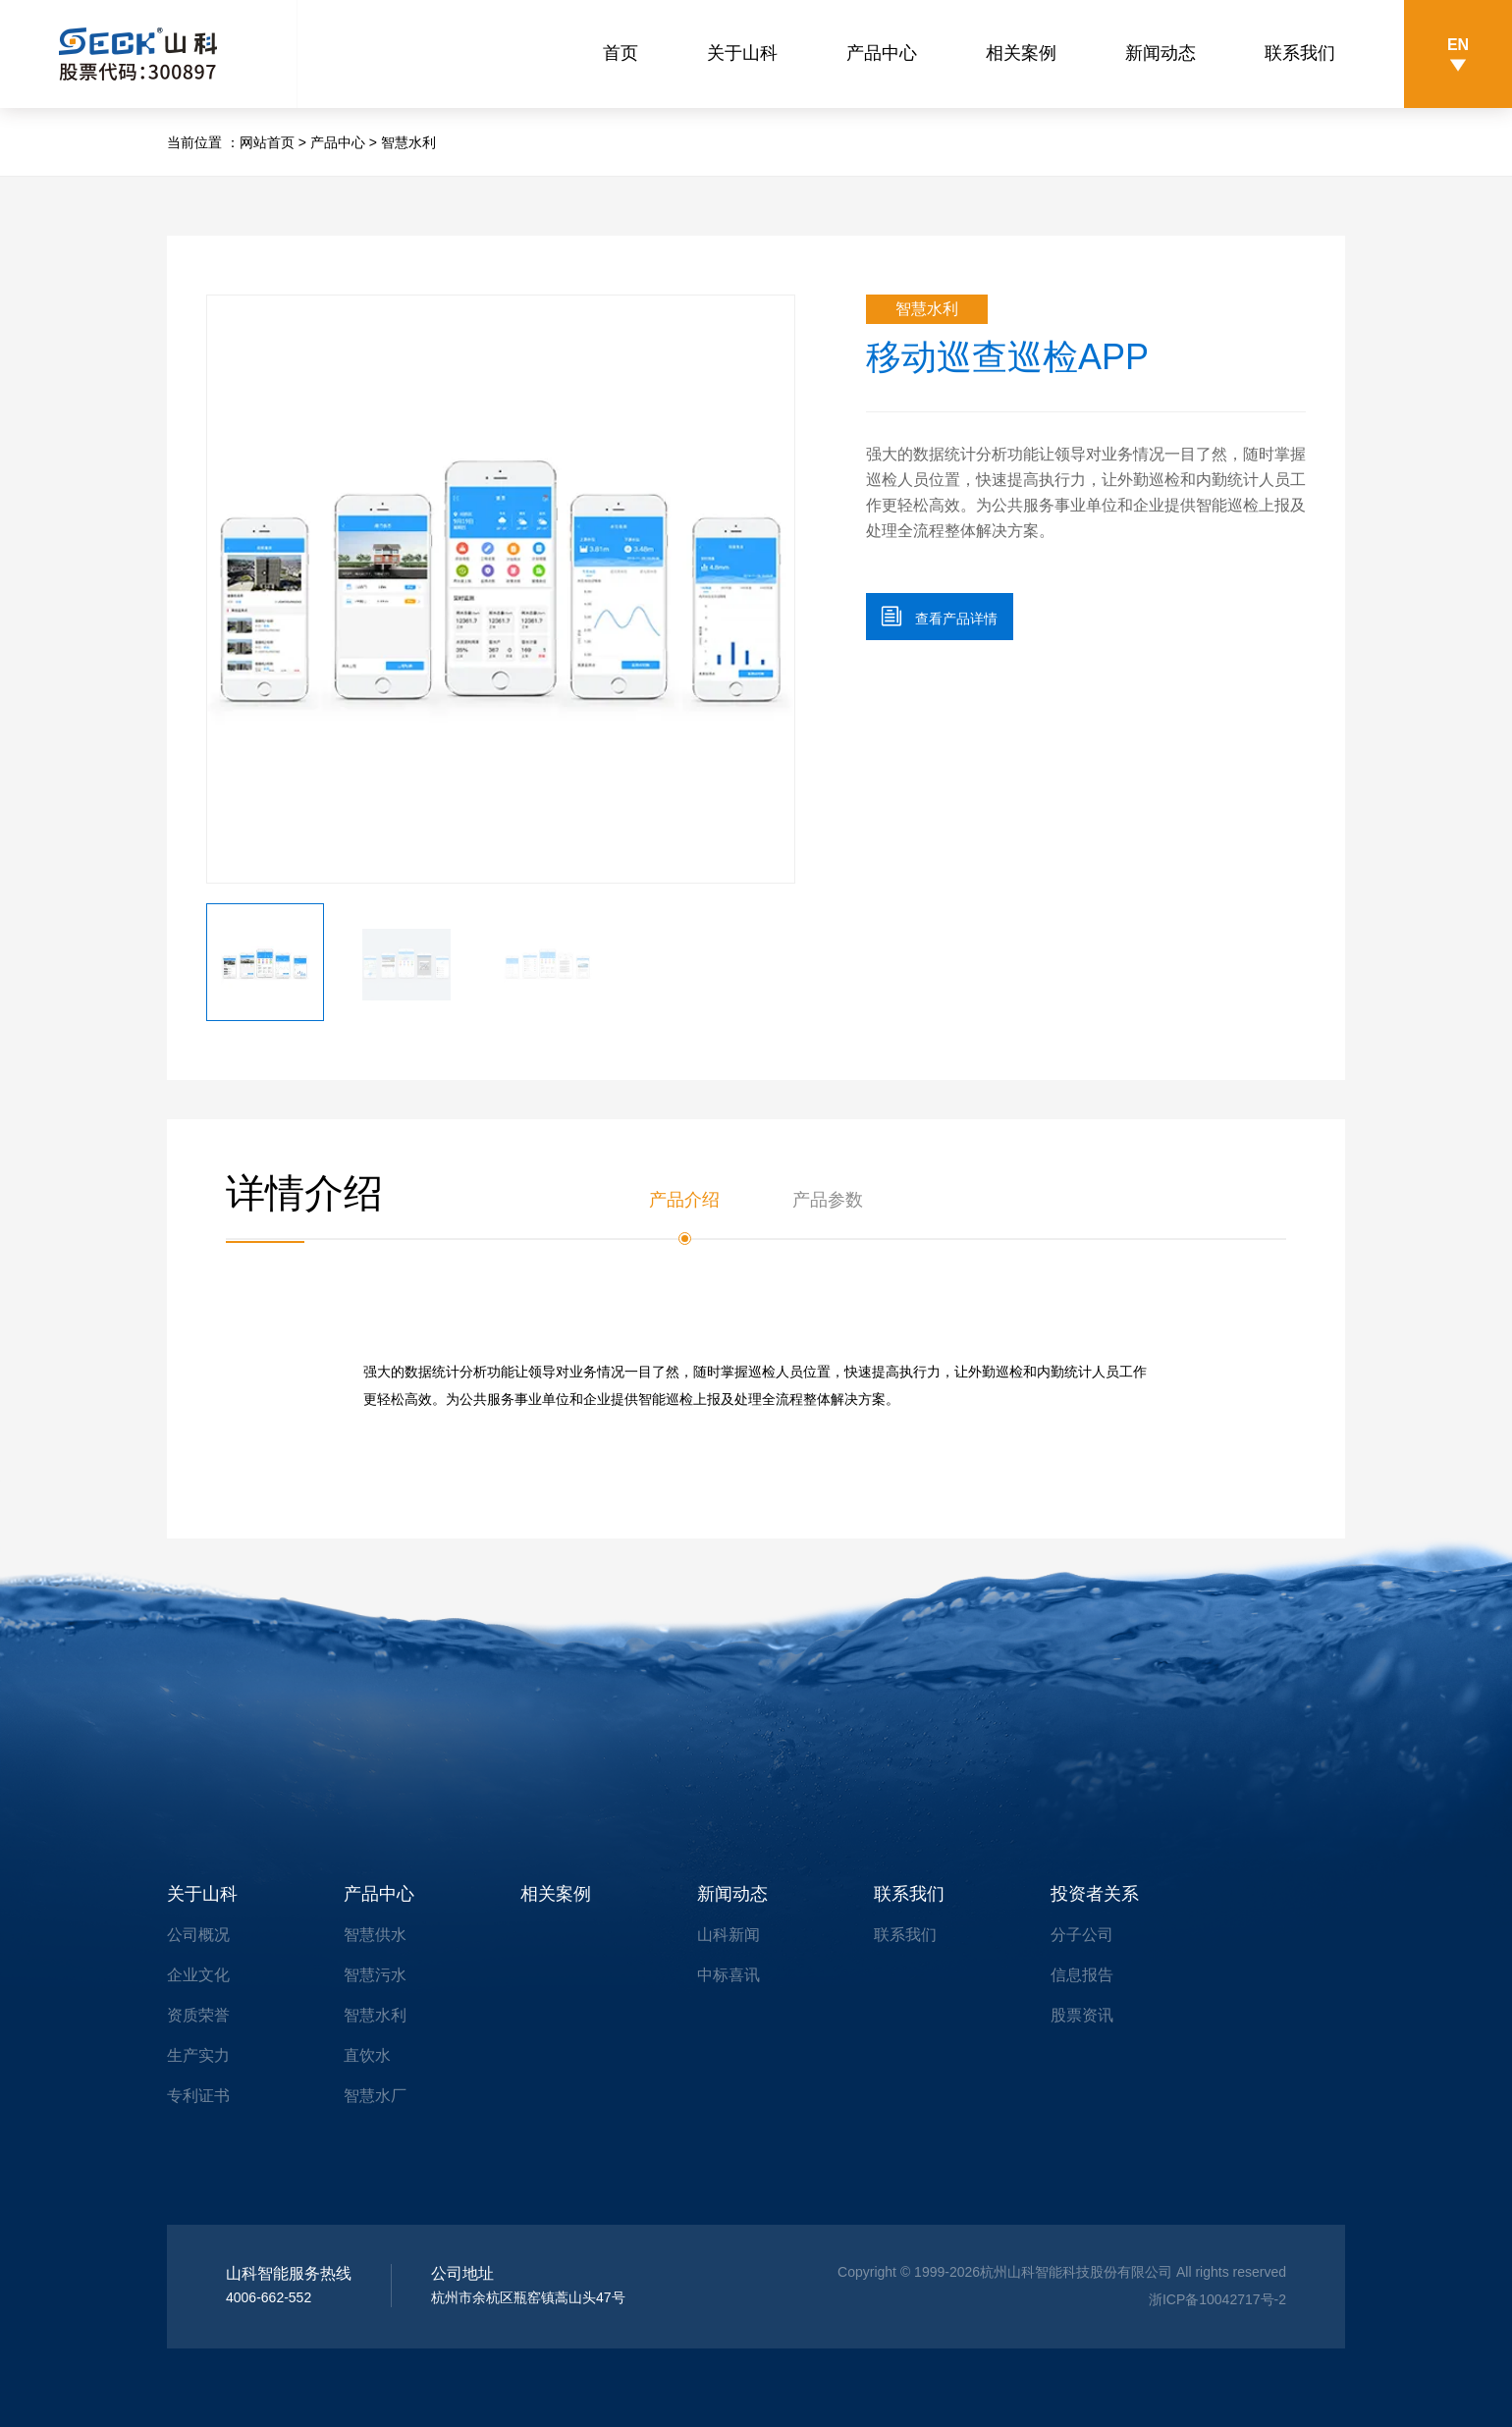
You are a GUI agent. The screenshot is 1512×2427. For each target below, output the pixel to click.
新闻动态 (1160, 53)
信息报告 (1082, 1975)
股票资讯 (1082, 2015)
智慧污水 (375, 1975)
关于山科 (742, 53)
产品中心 (881, 53)
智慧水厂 (375, 2095)
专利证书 (198, 2095)
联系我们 (1300, 53)
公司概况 (198, 1934)
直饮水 (367, 2055)
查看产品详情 (940, 616)
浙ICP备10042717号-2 (1217, 2299)
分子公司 (1082, 1934)
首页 (620, 53)
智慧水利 (408, 142)
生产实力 (198, 2055)
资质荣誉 (198, 2015)
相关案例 (1021, 53)
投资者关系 (1095, 1894)
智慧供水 (375, 1934)
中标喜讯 (728, 1975)
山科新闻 (728, 1934)
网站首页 (267, 142)
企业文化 (198, 1975)
